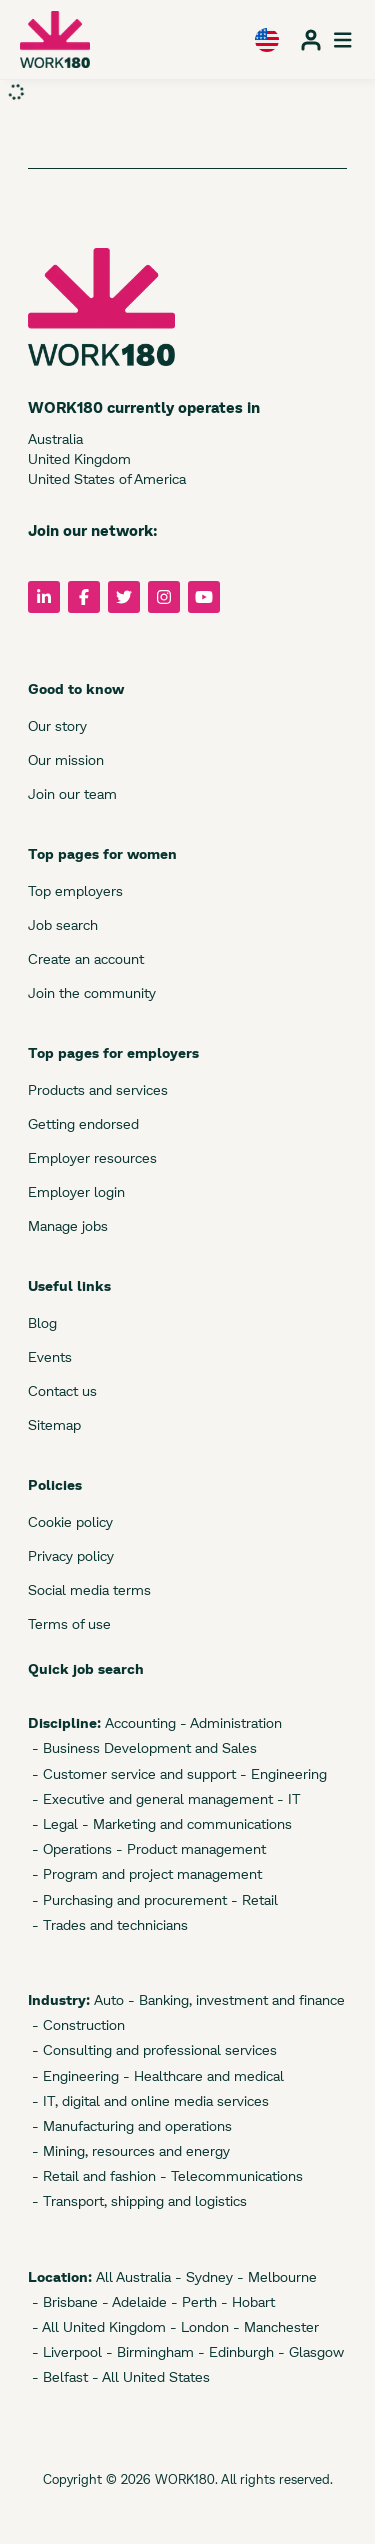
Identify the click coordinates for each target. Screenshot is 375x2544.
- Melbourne (275, 2276)
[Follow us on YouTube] (204, 597)
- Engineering (281, 1773)
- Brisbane (63, 2301)
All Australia (131, 2276)
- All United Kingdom (97, 2326)
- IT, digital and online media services (148, 2100)
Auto (107, 1999)
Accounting (138, 1722)
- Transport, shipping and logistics (137, 2200)
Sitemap (54, 1424)
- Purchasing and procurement (127, 1899)
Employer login (76, 1191)
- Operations (70, 1848)
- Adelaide (132, 2301)
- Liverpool (65, 2351)
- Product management (189, 1848)
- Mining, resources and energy (129, 2150)
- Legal (53, 1823)
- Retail (252, 1899)
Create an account (86, 958)
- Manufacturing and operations (130, 2125)
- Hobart (246, 2301)
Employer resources (92, 1157)
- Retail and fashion (92, 2175)
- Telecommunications (229, 2175)
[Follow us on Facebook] (84, 597)
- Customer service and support (132, 1773)
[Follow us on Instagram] (164, 597)
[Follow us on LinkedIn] (44, 597)
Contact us (62, 1390)
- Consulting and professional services (152, 2049)
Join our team (72, 793)
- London (197, 2326)
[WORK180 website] (55, 39)
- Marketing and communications (185, 1823)
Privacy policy (71, 1555)
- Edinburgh (234, 2351)
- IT (287, 1798)
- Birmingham (148, 2351)
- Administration (229, 1722)
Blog (42, 1322)
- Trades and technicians (108, 1924)
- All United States (149, 2376)
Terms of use (69, 1623)
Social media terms (89, 1589)
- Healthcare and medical (201, 2075)
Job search (63, 924)
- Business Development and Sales (142, 1747)
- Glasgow (309, 2351)
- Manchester (274, 2326)
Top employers (75, 890)
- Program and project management (145, 1873)
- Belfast (58, 2376)
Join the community (92, 992)
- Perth (192, 2301)
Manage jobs (68, 1225)
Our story (57, 725)
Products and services (98, 1089)
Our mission (66, 759)
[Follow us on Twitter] (124, 597)
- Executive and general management (150, 1798)
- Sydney (202, 2276)
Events (50, 1356)
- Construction (76, 2024)
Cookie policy (70, 1521)
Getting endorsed (83, 1123)
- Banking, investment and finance (234, 1999)
